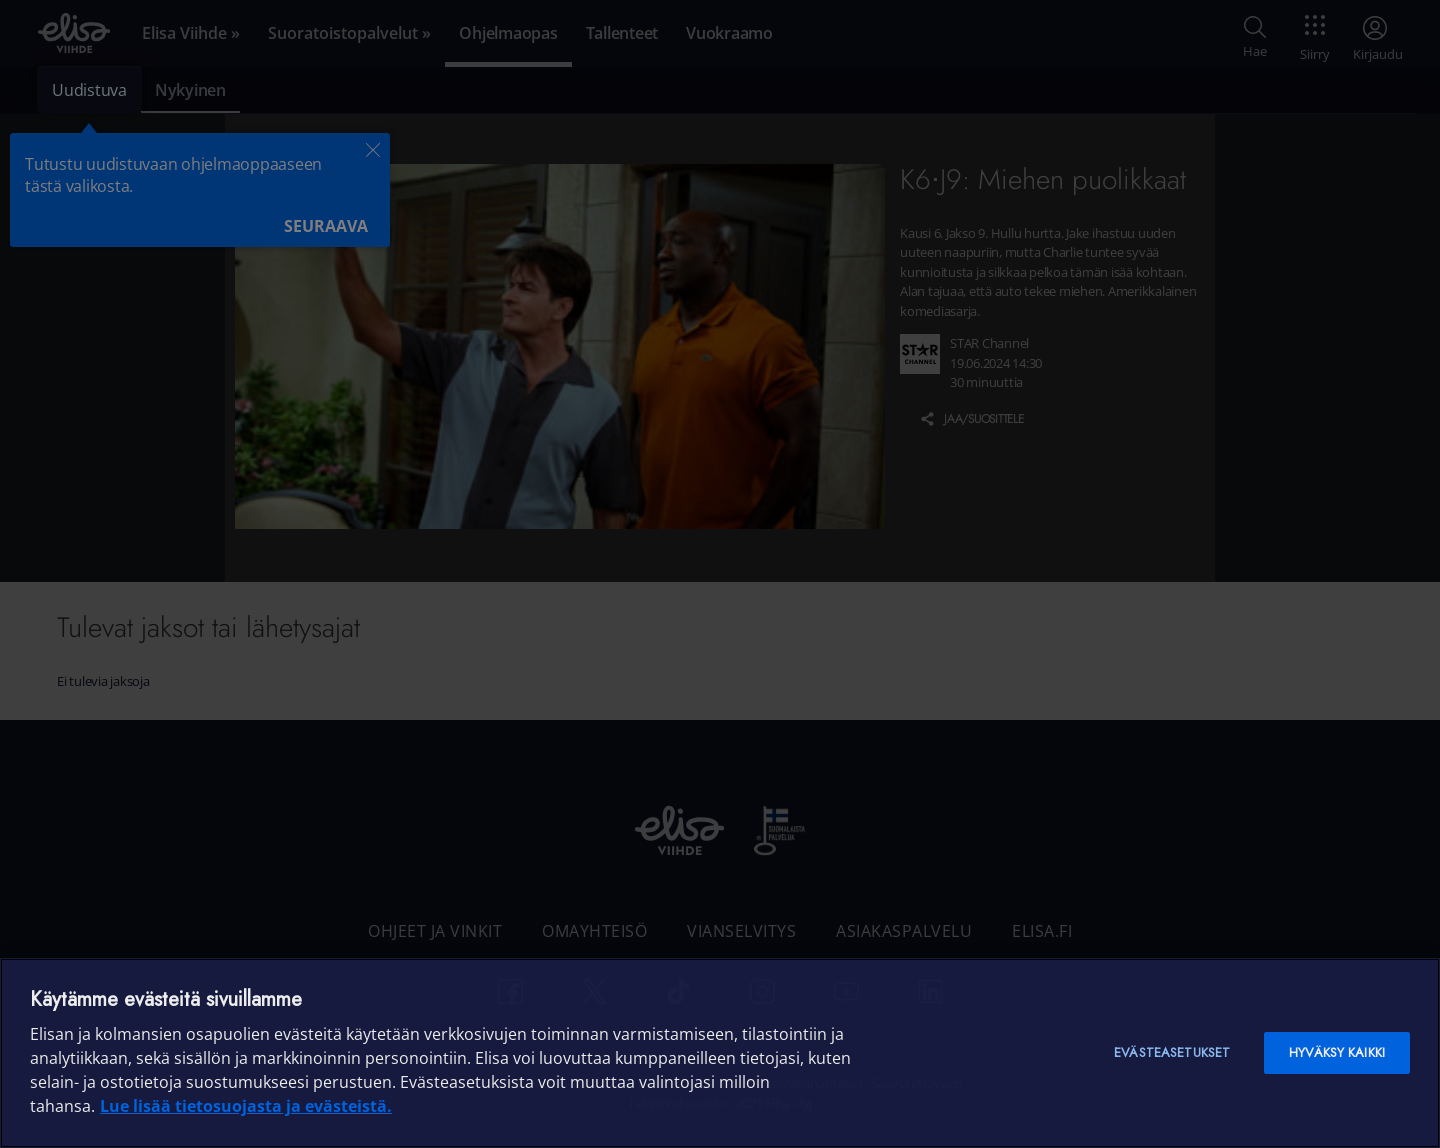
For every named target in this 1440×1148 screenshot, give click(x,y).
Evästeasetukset (1172, 1052)
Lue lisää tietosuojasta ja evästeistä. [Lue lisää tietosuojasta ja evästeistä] (246, 1106)
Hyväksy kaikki (1337, 1052)
